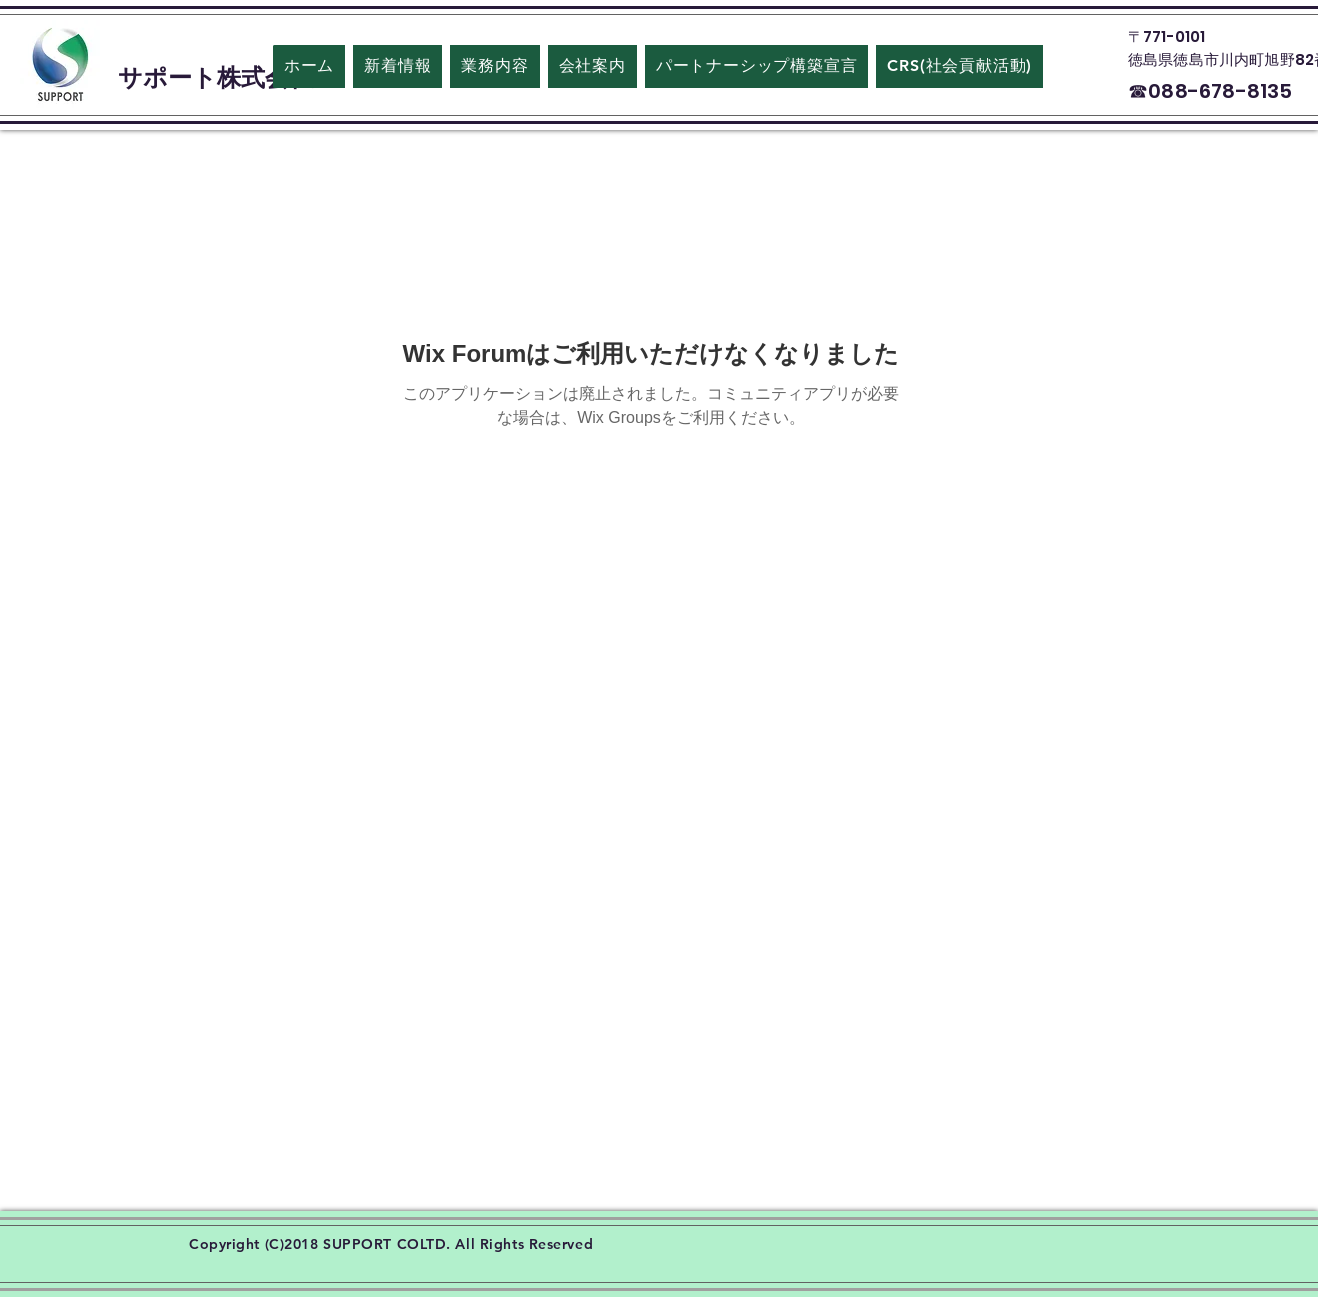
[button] (592, 66)
